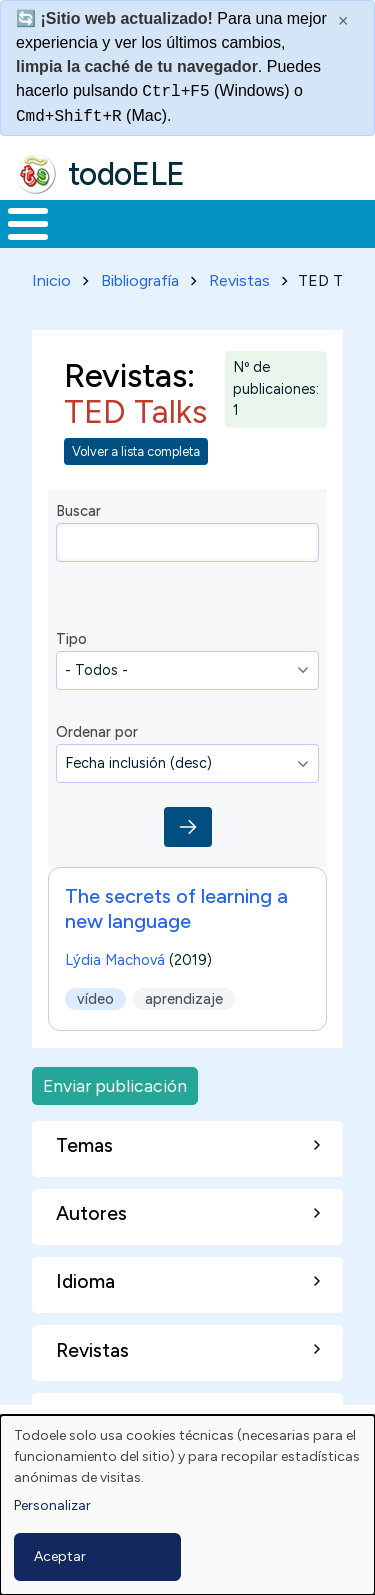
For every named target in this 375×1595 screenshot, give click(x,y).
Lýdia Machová (115, 960)
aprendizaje (184, 999)
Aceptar (60, 1556)
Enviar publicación (115, 1085)
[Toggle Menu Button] (28, 224)
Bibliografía (140, 280)
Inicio (51, 280)
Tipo (71, 639)
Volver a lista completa (136, 451)
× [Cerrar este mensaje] (343, 21)
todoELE (126, 174)
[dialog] (187, 1505)
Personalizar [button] (52, 1505)
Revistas (239, 280)
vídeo (95, 999)
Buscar (78, 511)
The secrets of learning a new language (176, 908)
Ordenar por (97, 732)
